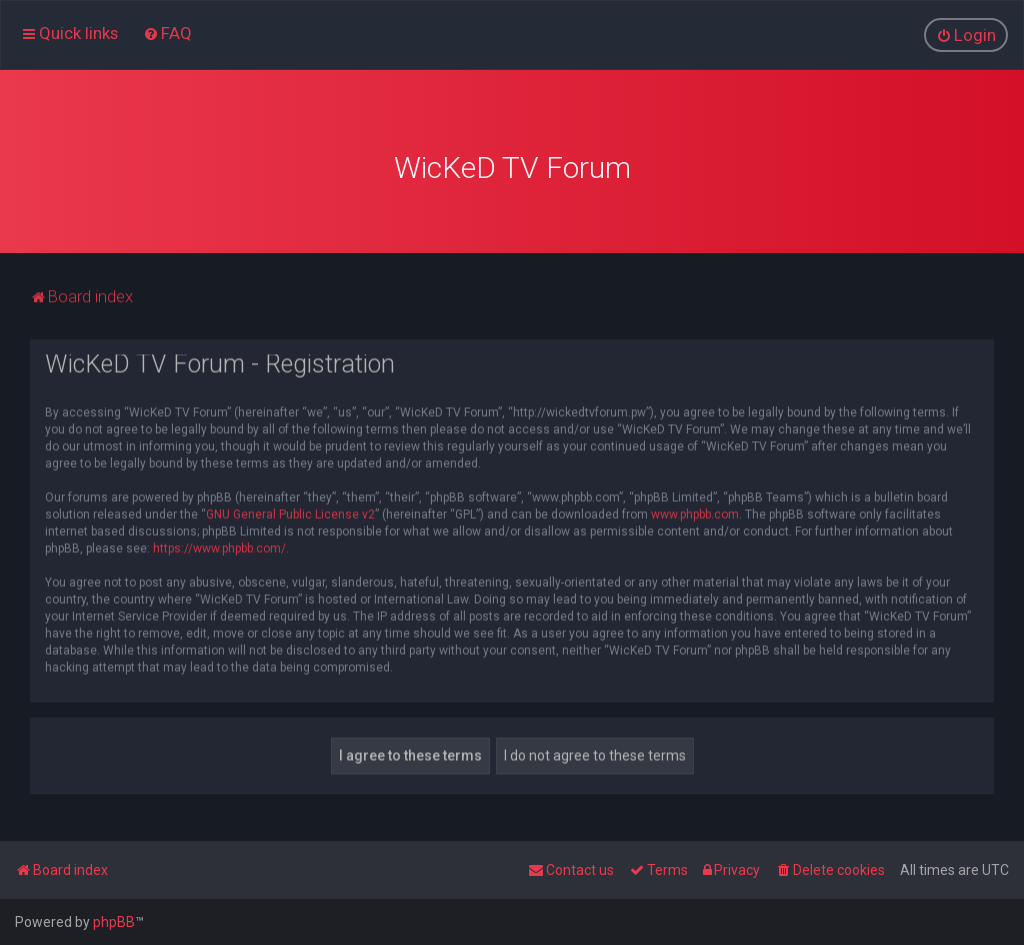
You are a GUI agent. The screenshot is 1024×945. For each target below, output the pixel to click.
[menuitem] (167, 33)
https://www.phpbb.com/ (219, 546)
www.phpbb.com (695, 512)
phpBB (114, 922)
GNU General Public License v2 (290, 512)
